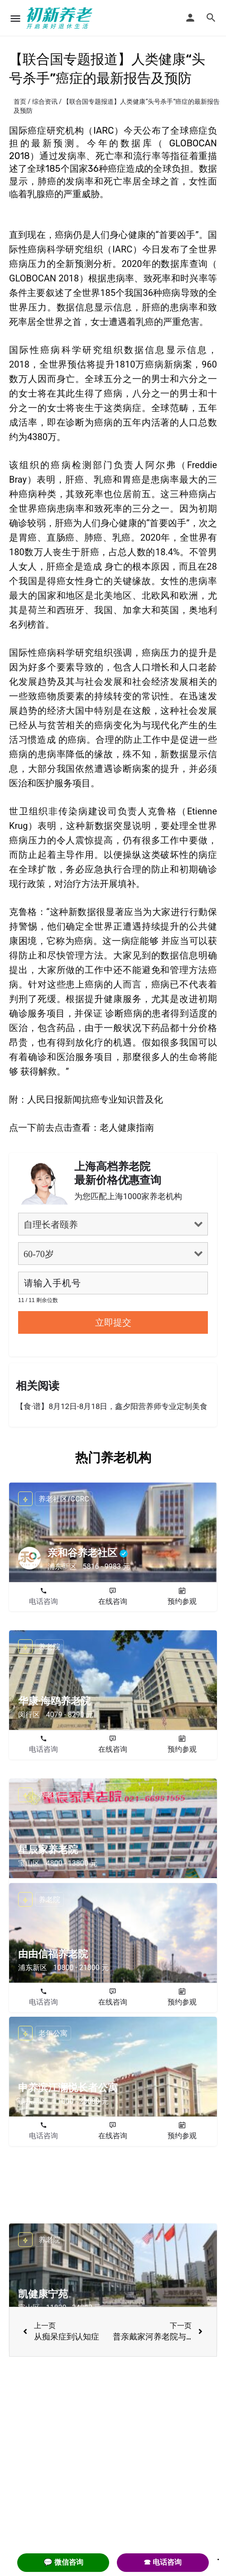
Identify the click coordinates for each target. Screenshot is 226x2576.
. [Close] (218, 2556)
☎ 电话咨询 (163, 2562)
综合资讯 (45, 101)
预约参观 (182, 1601)
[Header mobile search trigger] (211, 18)
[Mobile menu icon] (15, 18)
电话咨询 (43, 1601)
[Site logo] (60, 18)
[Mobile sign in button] (190, 18)
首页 (20, 101)
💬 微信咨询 (63, 2562)
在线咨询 (112, 1601)
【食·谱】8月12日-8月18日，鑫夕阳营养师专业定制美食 (111, 1406)
